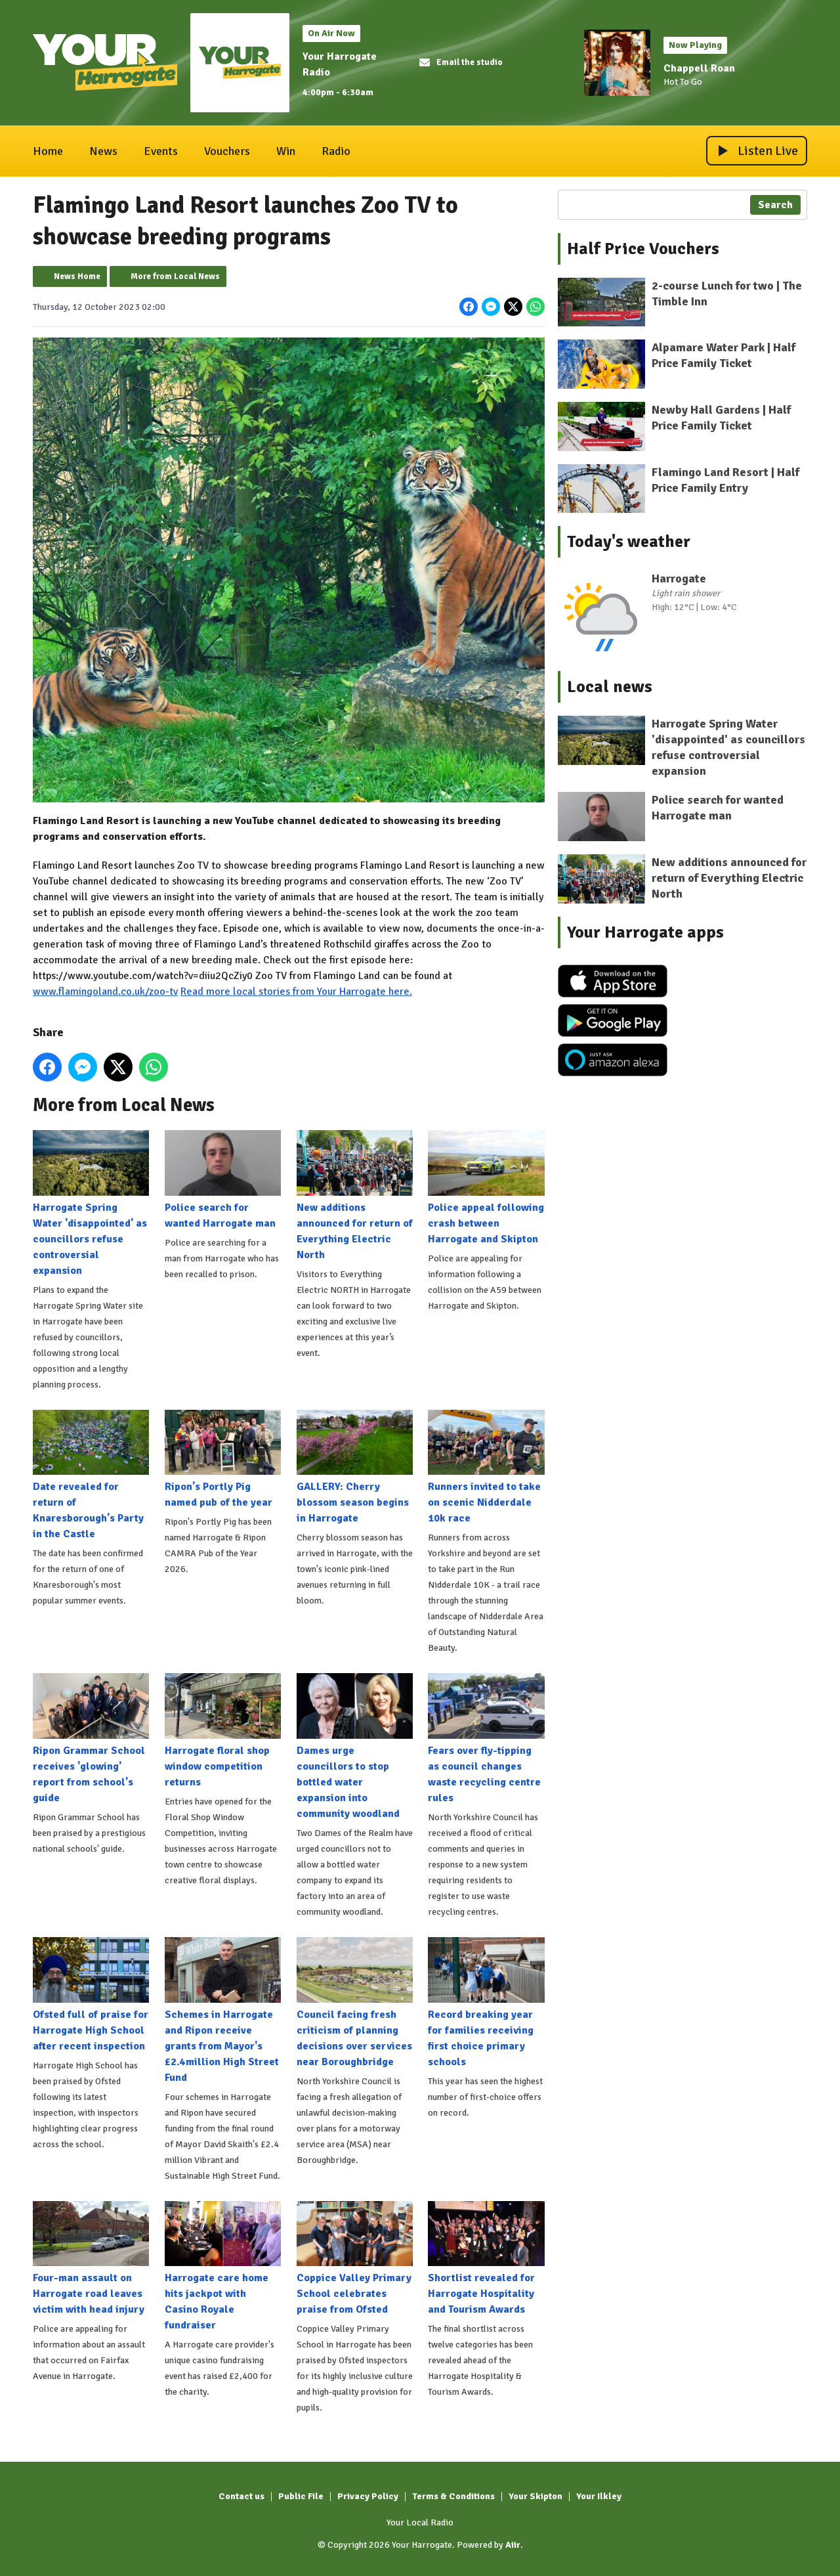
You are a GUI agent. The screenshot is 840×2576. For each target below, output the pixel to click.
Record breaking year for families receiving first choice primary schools (486, 2002)
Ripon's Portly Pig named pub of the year (223, 1459)
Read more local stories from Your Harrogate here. (296, 990)
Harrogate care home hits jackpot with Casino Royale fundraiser (223, 2266)
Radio (336, 151)
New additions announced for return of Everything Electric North (355, 1195)
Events (161, 151)
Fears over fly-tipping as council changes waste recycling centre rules (486, 1738)
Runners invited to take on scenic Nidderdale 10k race (486, 1467)
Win (285, 151)
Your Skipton (535, 2496)
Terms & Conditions (453, 2496)
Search (775, 204)
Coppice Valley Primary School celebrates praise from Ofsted (355, 2258)
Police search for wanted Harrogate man (223, 1179)
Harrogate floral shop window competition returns (223, 1731)
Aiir (512, 2544)
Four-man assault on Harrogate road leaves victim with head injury (91, 2258)
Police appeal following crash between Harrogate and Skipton (486, 1187)
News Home (77, 276)
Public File (301, 2496)
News (103, 151)
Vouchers (227, 151)
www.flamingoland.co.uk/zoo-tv (105, 990)
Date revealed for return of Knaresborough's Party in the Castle (91, 1474)
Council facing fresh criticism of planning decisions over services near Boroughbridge (355, 2002)
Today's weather (628, 541)
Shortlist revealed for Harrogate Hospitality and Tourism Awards (486, 2258)
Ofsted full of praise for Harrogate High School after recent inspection (91, 1994)
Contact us (241, 2496)
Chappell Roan (699, 68)
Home (48, 151)
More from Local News (175, 276)
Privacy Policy (367, 2496)
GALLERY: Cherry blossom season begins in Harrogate (355, 1467)
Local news (609, 686)
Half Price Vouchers (643, 248)
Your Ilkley (598, 2496)
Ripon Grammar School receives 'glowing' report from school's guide (91, 1738)
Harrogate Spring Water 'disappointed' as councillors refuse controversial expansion (91, 1203)
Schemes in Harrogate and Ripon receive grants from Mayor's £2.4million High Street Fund (223, 2010)
